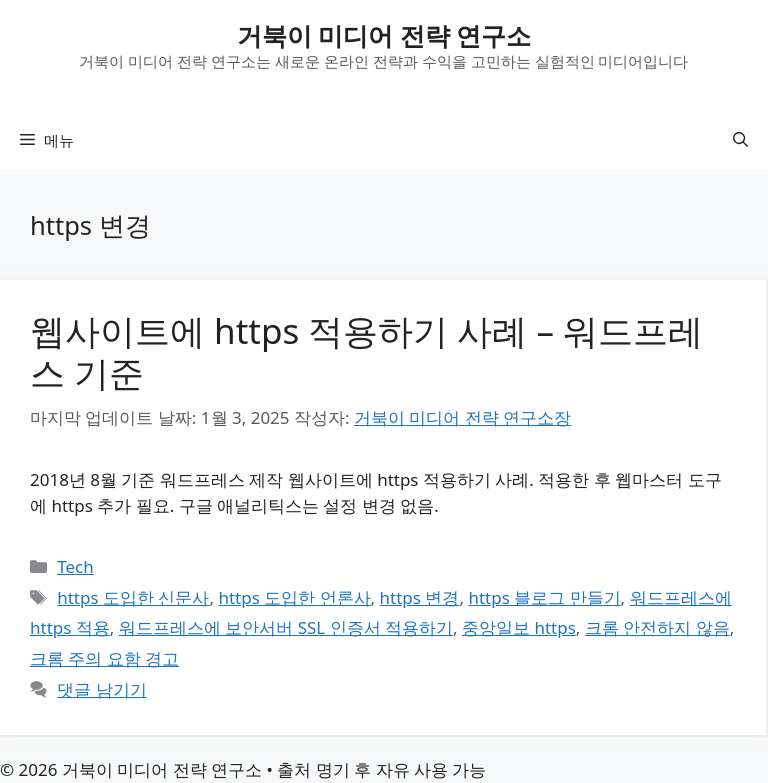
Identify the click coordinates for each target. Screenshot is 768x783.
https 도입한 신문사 (133, 597)
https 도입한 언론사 (294, 597)
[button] (740, 140)
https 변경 (420, 597)
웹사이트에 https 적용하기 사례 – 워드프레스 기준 (366, 351)
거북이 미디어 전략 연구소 (384, 35)
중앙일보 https (519, 627)
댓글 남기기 (101, 689)
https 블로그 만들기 (544, 597)
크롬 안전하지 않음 (657, 627)
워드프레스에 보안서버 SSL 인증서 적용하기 (286, 627)
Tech (75, 566)
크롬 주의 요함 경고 (104, 658)
